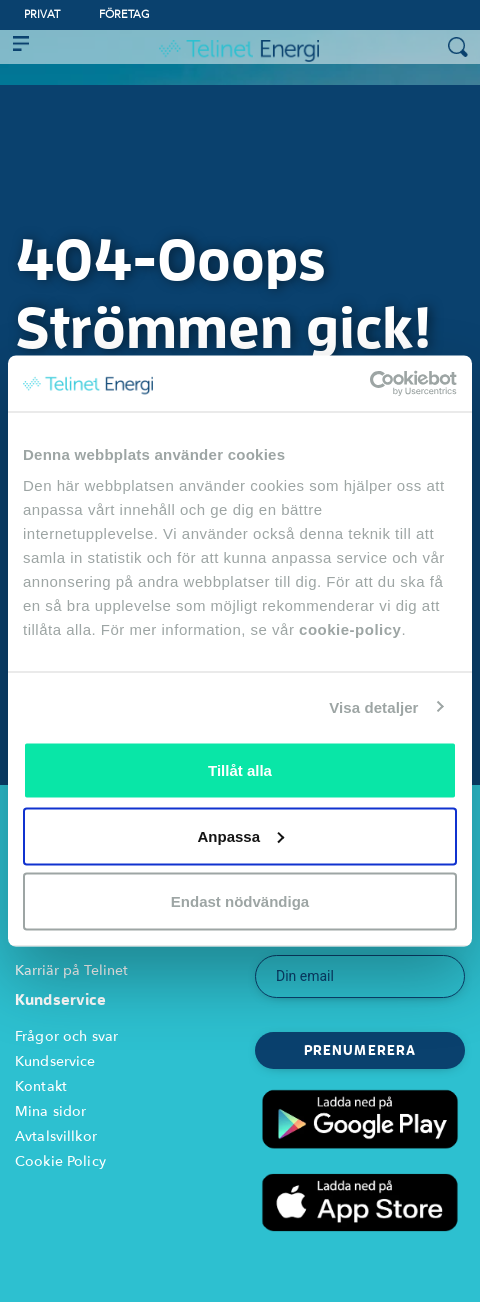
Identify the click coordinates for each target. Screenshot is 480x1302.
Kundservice (55, 1061)
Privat (42, 14)
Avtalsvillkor (56, 1136)
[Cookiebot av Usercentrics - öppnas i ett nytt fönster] (369, 384)
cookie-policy (350, 629)
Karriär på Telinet (71, 970)
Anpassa (240, 835)
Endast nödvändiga (240, 901)
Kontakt (41, 1086)
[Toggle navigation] (21, 47)
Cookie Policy (60, 1161)
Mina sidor (50, 1111)
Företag (124, 14)
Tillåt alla (240, 770)
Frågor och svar (66, 1036)
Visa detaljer (373, 706)
